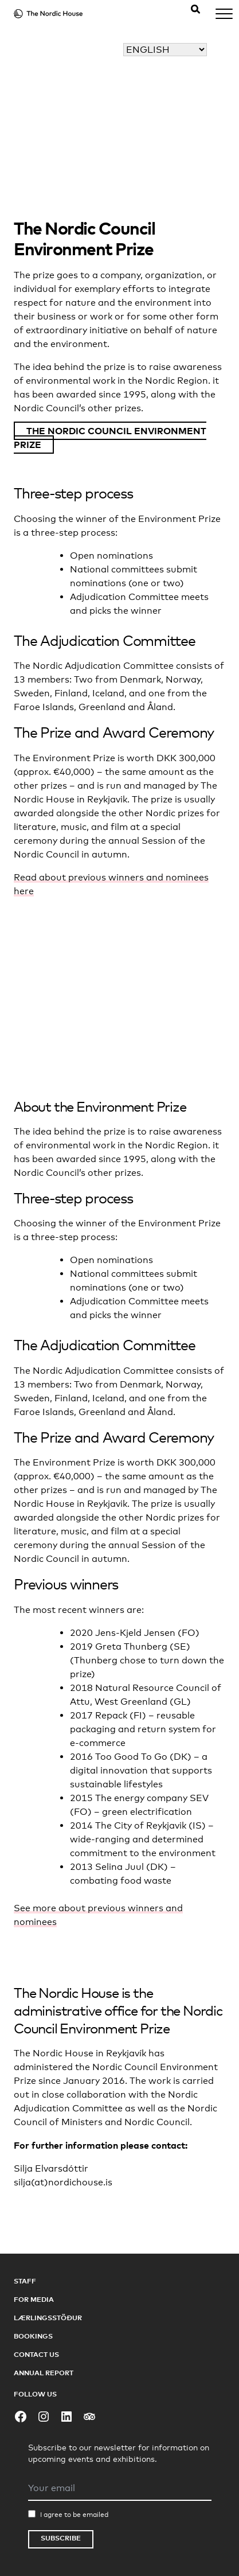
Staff (25, 2281)
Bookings (33, 2336)
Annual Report (43, 2372)
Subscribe (61, 2538)
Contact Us (36, 2354)
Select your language (160, 35)
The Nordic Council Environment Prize (110, 437)
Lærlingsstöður (48, 2317)
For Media (34, 2299)
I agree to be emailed (74, 2515)
